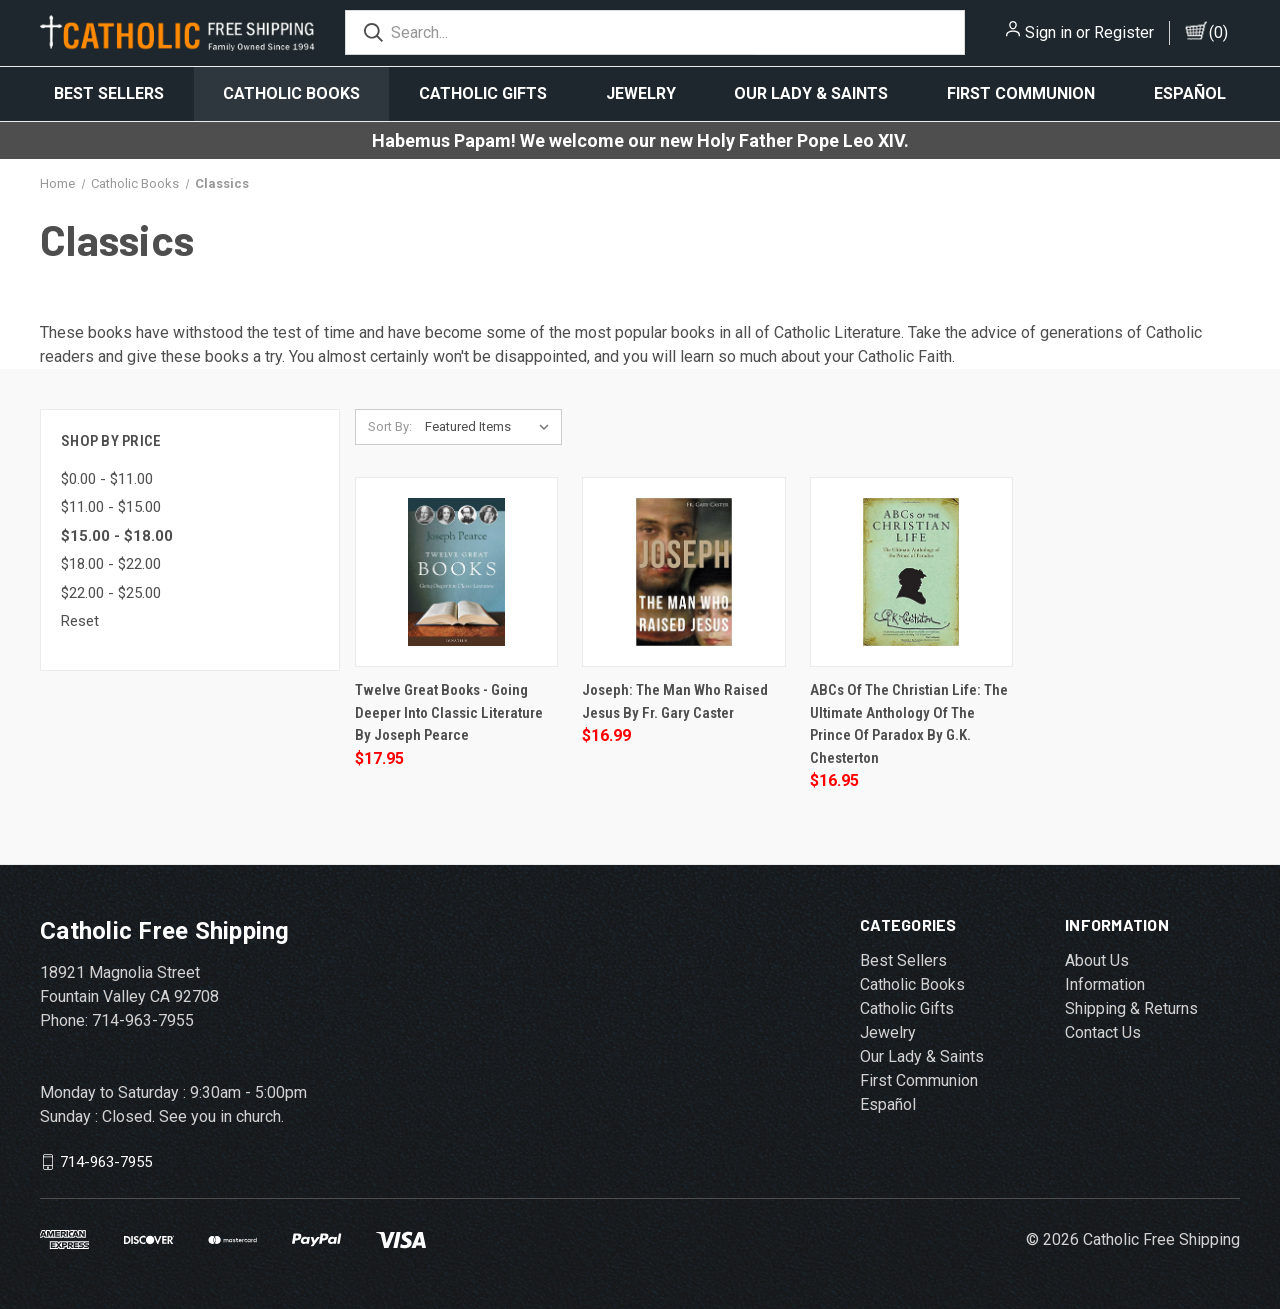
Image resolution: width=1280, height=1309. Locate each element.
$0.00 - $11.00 (107, 479)
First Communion (1021, 93)
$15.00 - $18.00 (117, 536)
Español (1190, 93)
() (1218, 32)
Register (1124, 32)
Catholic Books (291, 93)
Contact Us (1103, 1032)
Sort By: (390, 426)
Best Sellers (109, 93)
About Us (1097, 960)
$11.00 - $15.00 (111, 507)
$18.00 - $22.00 (111, 564)
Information (1105, 984)
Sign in (1048, 32)
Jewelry (641, 93)
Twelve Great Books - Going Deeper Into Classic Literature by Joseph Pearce (449, 712)
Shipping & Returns (1131, 1008)
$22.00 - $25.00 (111, 593)
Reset (80, 621)
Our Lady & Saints (811, 93)
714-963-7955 (106, 1162)
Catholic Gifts (483, 93)
